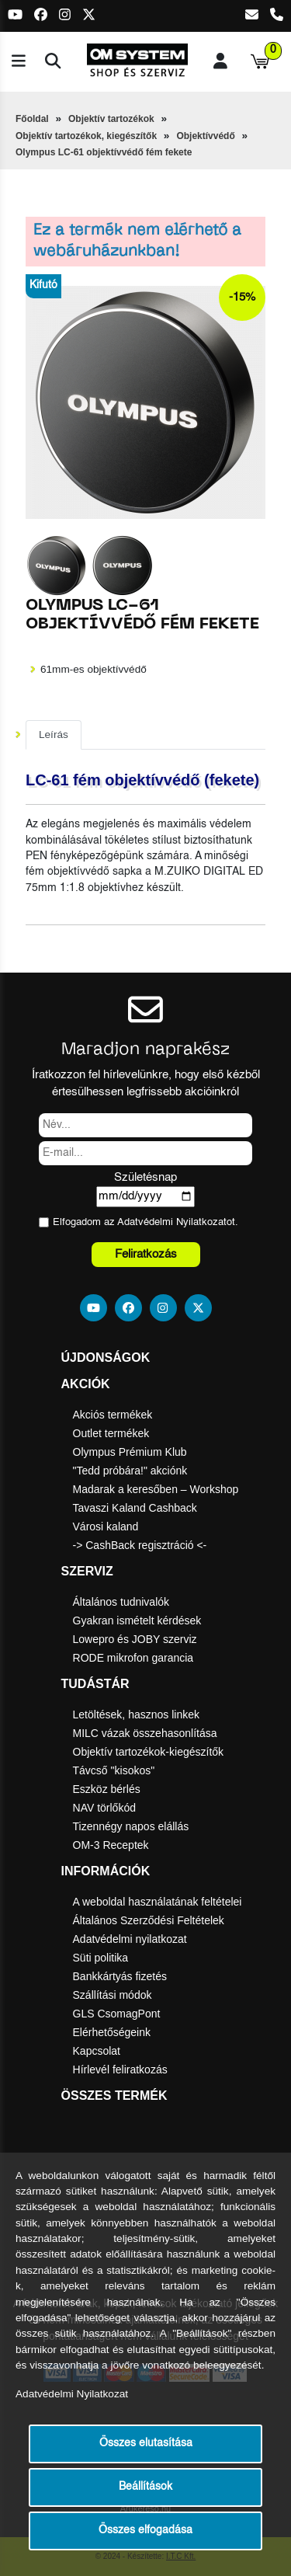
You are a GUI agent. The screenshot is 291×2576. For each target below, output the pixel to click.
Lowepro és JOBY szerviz (135, 1639)
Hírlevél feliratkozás (120, 2069)
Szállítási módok (112, 1995)
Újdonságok (106, 1357)
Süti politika (101, 1957)
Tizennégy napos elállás (131, 1826)
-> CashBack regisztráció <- (140, 1545)
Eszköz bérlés (106, 1789)
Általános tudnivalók (121, 1602)
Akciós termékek (113, 1414)
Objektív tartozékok (111, 118)
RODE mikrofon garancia (133, 1658)
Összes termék (114, 2095)
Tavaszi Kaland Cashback (135, 1508)
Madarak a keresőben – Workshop (156, 1489)
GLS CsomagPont (117, 2013)
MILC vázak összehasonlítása (145, 1733)
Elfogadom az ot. (145, 1222)
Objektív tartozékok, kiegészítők (86, 136)
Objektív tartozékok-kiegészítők (148, 1752)
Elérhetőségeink (112, 2032)
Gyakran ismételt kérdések (137, 1620)
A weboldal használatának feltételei (157, 1901)
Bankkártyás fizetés (120, 1976)
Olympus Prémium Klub (130, 1452)
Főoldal (32, 118)
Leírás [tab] (53, 734)
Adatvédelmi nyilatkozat (130, 1939)
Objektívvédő (205, 136)
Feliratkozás (146, 1254)
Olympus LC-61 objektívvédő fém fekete (104, 152)
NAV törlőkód (104, 1807)
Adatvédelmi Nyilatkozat (172, 1222)
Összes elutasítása (145, 2443)
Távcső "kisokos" (114, 1770)
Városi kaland (106, 1526)
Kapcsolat (96, 2051)
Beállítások (145, 2487)
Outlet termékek (111, 1433)
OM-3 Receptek (111, 1845)
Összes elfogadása (145, 2531)
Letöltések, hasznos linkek (136, 1714)
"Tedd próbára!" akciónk (130, 1470)
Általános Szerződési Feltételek (148, 1920)
